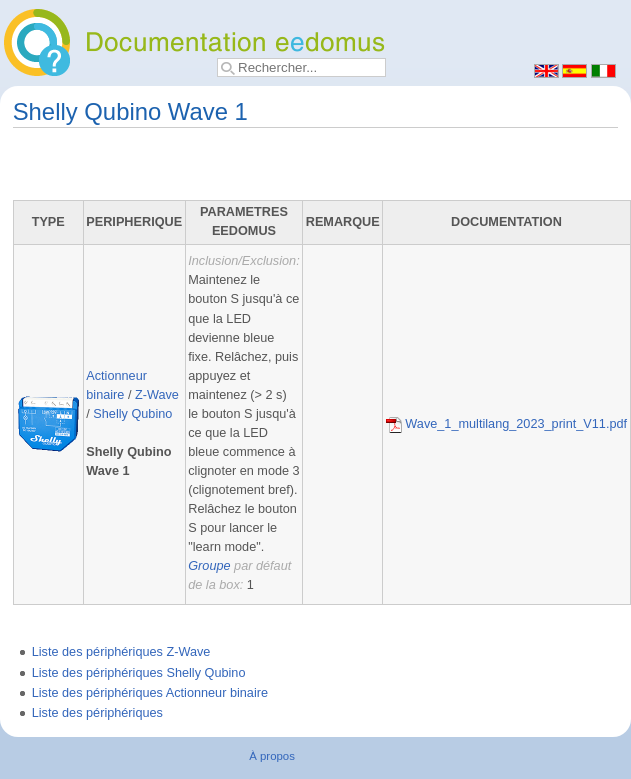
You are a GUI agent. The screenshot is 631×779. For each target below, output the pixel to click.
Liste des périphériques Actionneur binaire (150, 693)
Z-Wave (157, 395)
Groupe (209, 566)
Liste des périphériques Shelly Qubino (139, 673)
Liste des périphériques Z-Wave (121, 652)
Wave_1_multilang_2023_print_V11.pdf (506, 424)
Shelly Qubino (132, 414)
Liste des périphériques (97, 713)
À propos (272, 756)
